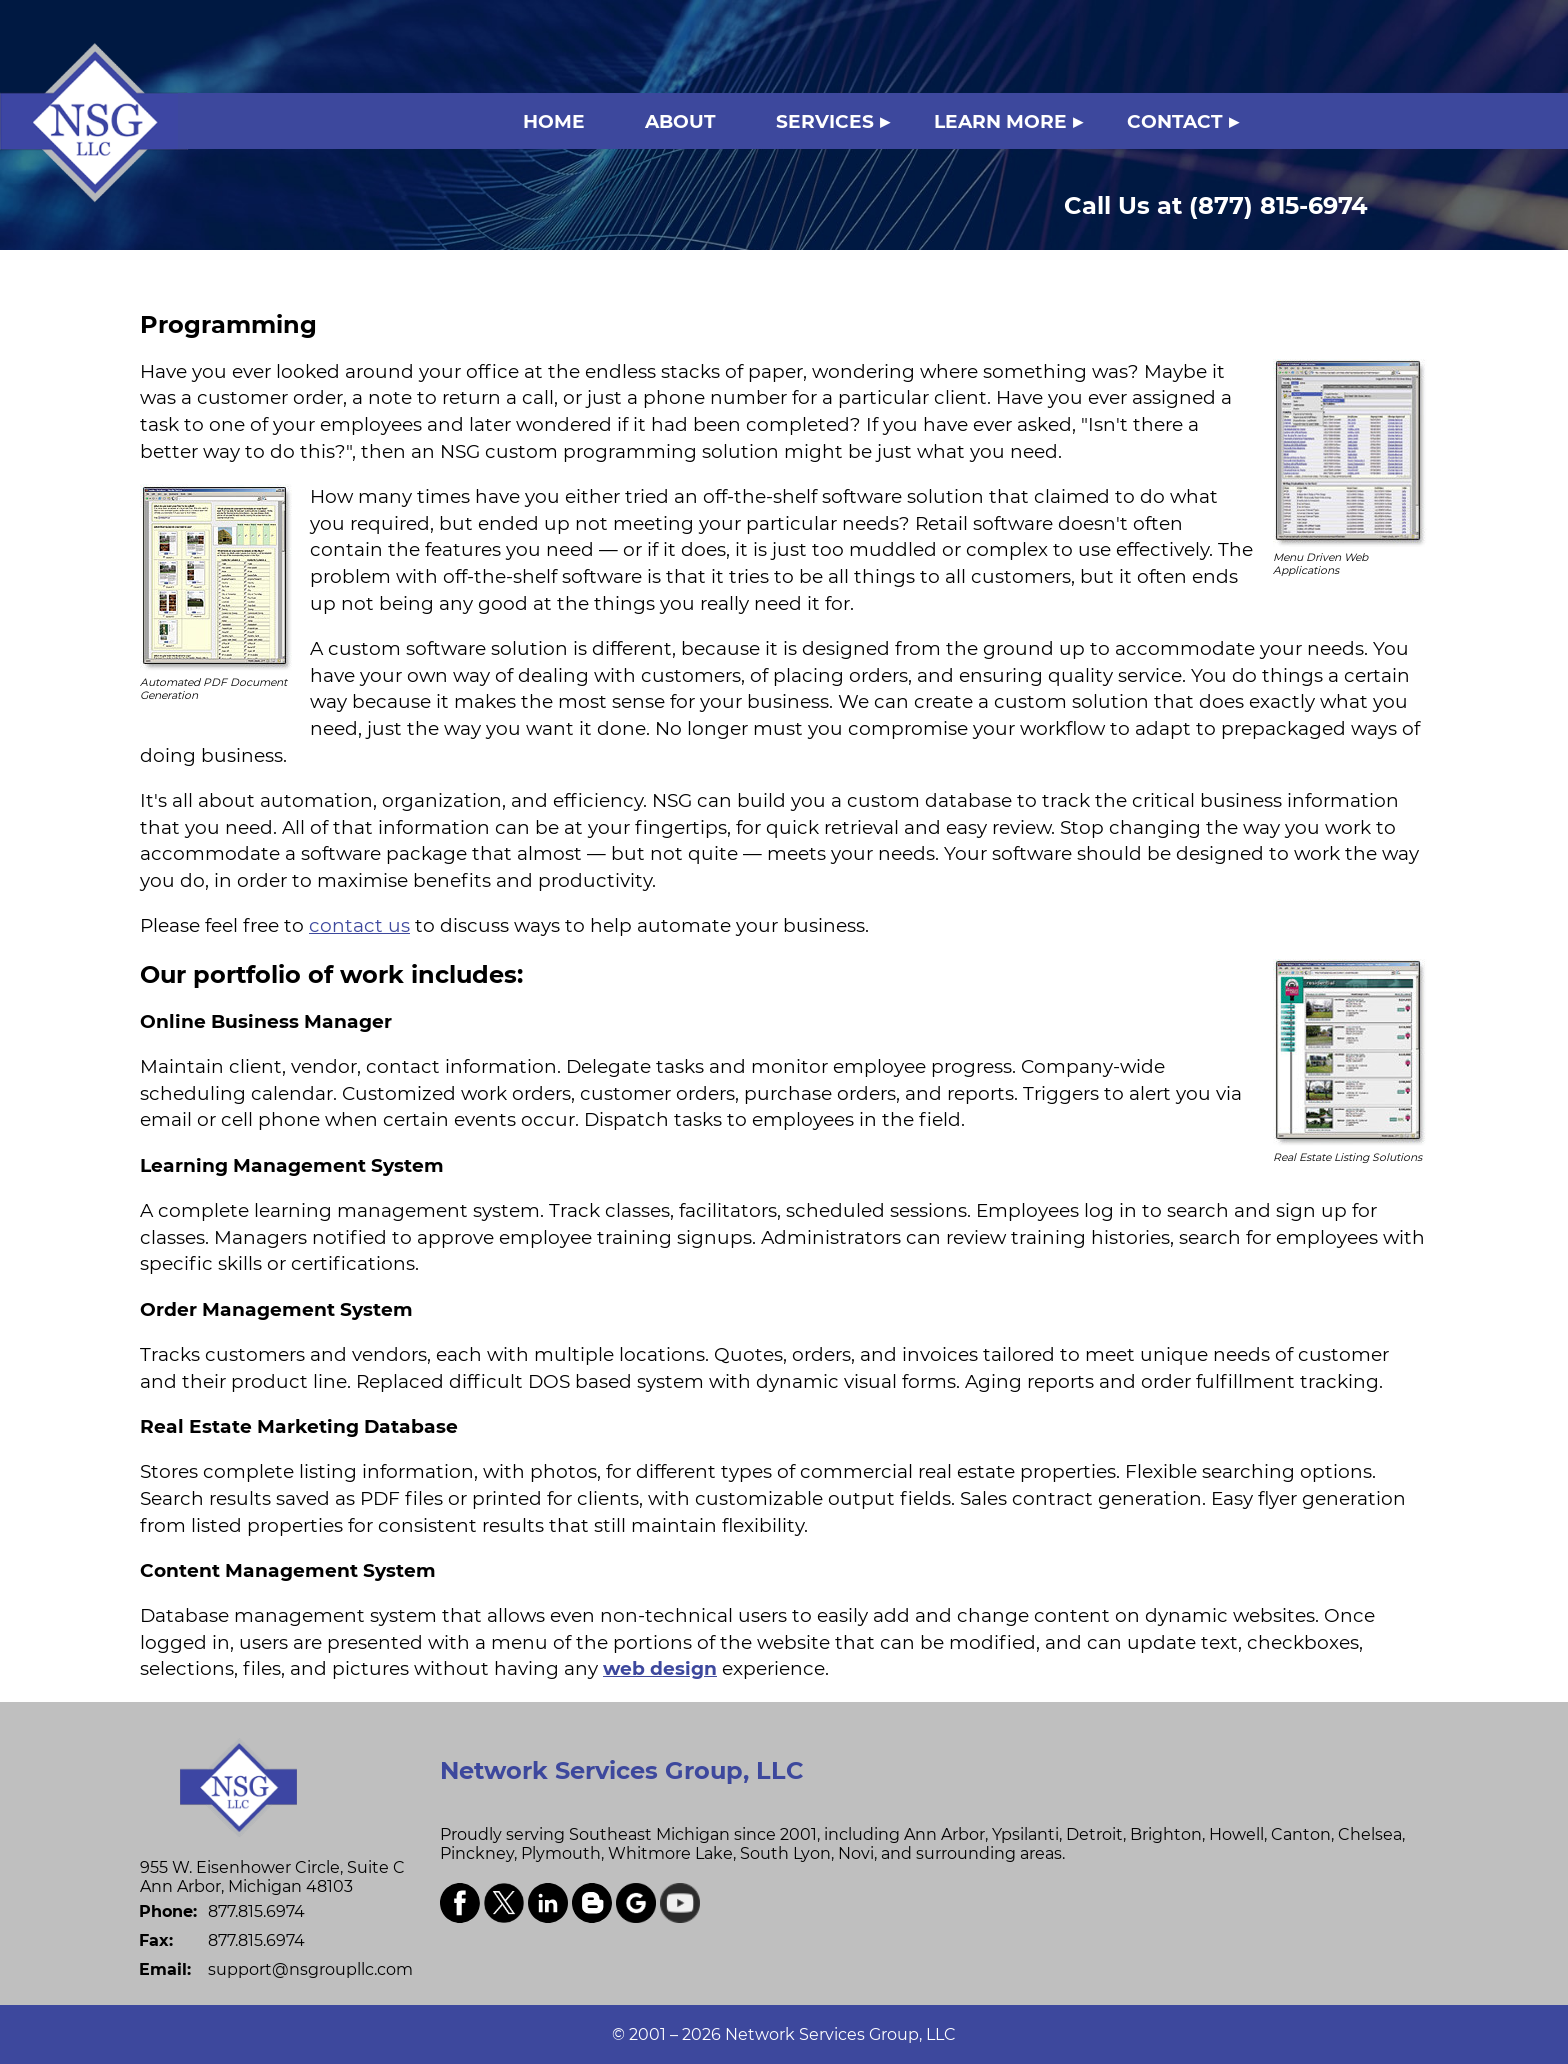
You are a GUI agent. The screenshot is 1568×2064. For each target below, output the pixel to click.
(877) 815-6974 (1216, 205)
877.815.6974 (256, 1911)
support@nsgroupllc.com (310, 1969)
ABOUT (680, 121)
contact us (359, 925)
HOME (554, 121)
